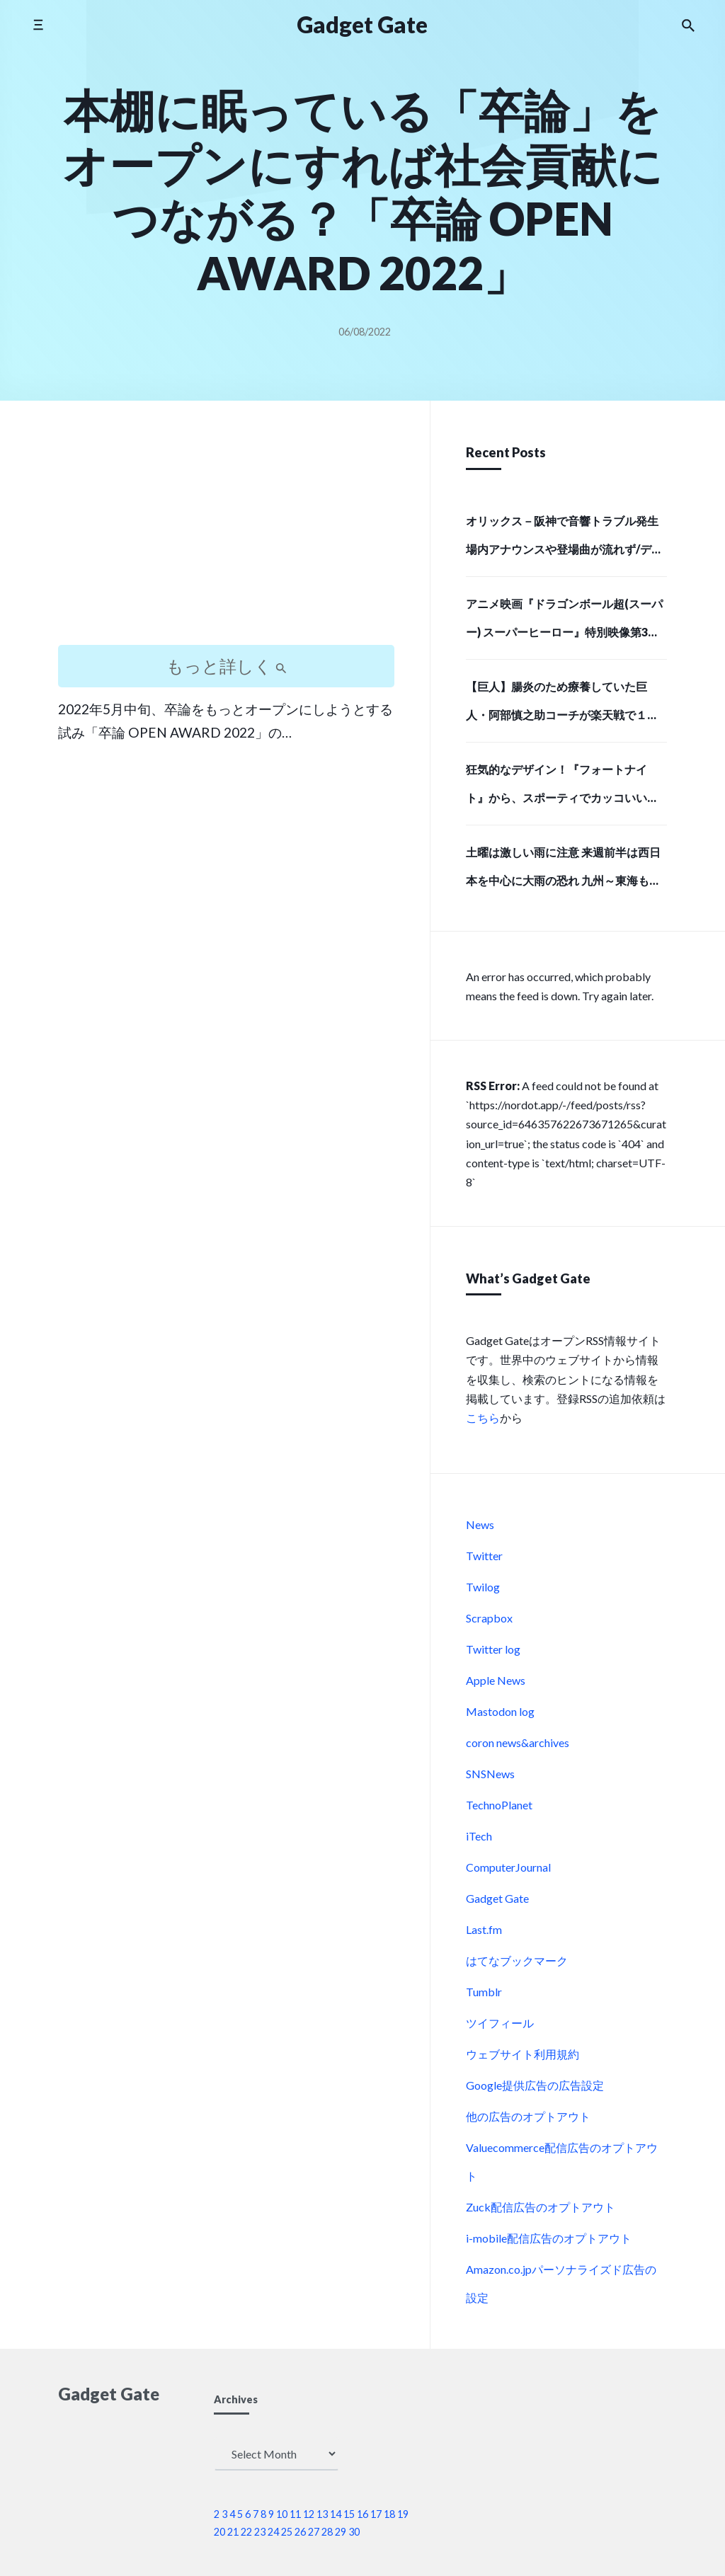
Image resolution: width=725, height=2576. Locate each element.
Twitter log (493, 1649)
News (480, 1524)
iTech (479, 1836)
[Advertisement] (226, 535)
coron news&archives (517, 1742)
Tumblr (484, 1991)
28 (327, 2532)
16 (362, 2514)
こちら (483, 1417)
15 (349, 2514)
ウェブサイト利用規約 (522, 2054)
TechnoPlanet (499, 1804)
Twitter (484, 1555)
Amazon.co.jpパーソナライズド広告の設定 (561, 2283)
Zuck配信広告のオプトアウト (540, 2207)
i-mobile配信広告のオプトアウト (549, 2238)
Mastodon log (500, 1711)
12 (308, 2514)
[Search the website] (688, 25)
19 (403, 2514)
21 (233, 2532)
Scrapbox (489, 1618)
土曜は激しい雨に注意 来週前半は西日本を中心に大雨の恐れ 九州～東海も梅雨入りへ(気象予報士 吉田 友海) (563, 870)
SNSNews (490, 1773)
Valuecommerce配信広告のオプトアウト (562, 2161)
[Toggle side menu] (38, 24)
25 (286, 2532)
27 (313, 2532)
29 (340, 2532)
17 (376, 2514)
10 (281, 2514)
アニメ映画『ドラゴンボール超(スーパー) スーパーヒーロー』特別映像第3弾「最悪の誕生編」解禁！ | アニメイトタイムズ (566, 622)
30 (354, 2532)
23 (260, 2532)
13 (322, 2514)
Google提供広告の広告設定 (535, 2085)
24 (273, 2532)
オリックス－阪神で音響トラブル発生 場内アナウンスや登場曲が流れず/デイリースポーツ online (564, 539)
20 (219, 2532)
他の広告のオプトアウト (528, 2116)
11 (295, 2514)
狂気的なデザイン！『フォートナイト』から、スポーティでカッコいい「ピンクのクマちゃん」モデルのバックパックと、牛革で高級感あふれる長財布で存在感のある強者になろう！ (562, 787)
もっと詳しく (226, 666)
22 (246, 2532)
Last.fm (484, 1929)
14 (335, 2514)
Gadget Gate (497, 1898)
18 (389, 2514)
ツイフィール (500, 2023)
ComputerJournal (508, 1867)
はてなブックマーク (517, 1960)
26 (300, 2532)
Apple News (495, 1680)
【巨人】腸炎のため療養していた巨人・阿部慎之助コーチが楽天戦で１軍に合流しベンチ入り (562, 705)
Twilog (483, 1586)
